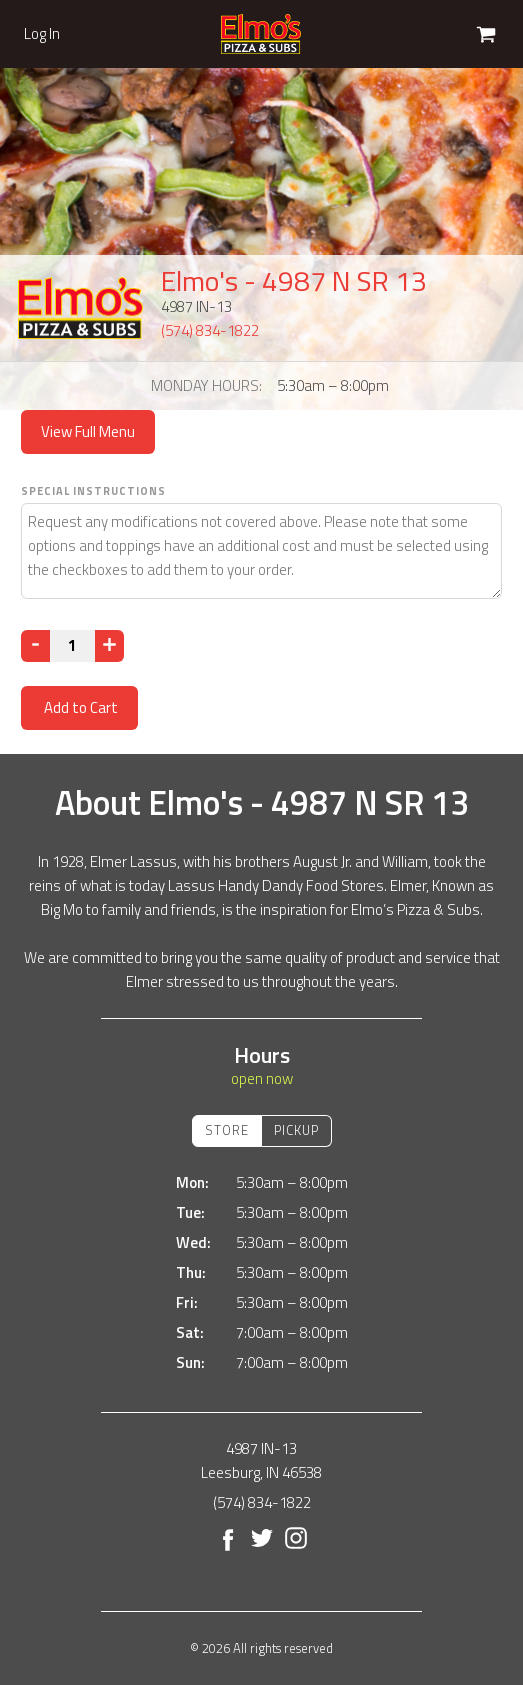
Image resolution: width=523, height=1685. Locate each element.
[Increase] (109, 646)
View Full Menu (88, 431)
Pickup (296, 1130)
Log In (42, 34)
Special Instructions (93, 491)
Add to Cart (79, 707)
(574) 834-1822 (210, 330)
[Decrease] (35, 646)
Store (227, 1130)
